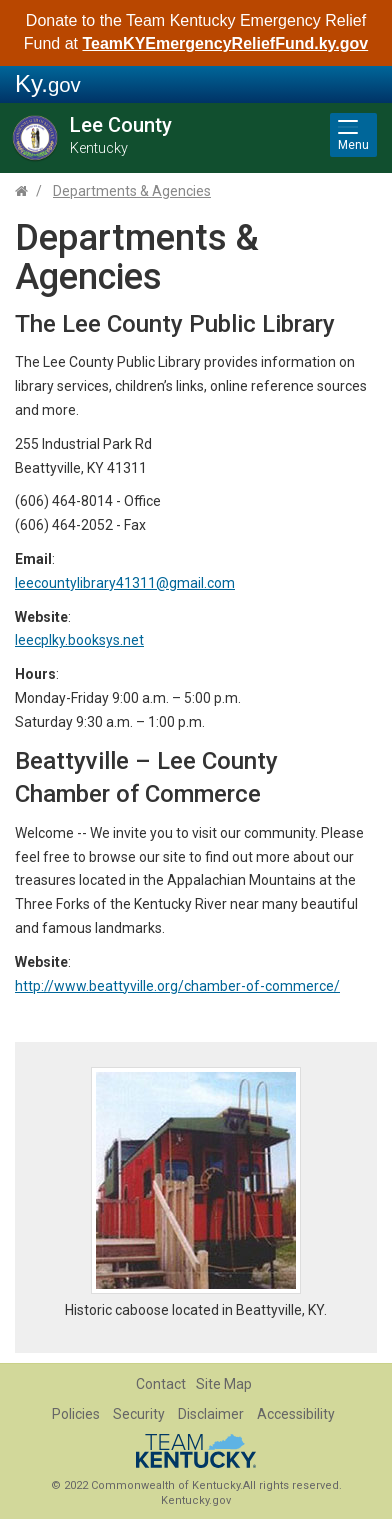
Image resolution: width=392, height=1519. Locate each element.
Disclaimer (211, 1414)
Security (139, 1414)
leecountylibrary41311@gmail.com (125, 583)
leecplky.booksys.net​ (79, 640)
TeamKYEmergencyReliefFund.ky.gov (225, 43)
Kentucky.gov (196, 1500)
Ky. (48, 83)
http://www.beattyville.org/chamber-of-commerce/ (177, 986)
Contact (161, 1384)
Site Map (224, 1384)
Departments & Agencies (132, 191)
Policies (76, 1414)
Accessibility (296, 1414)
